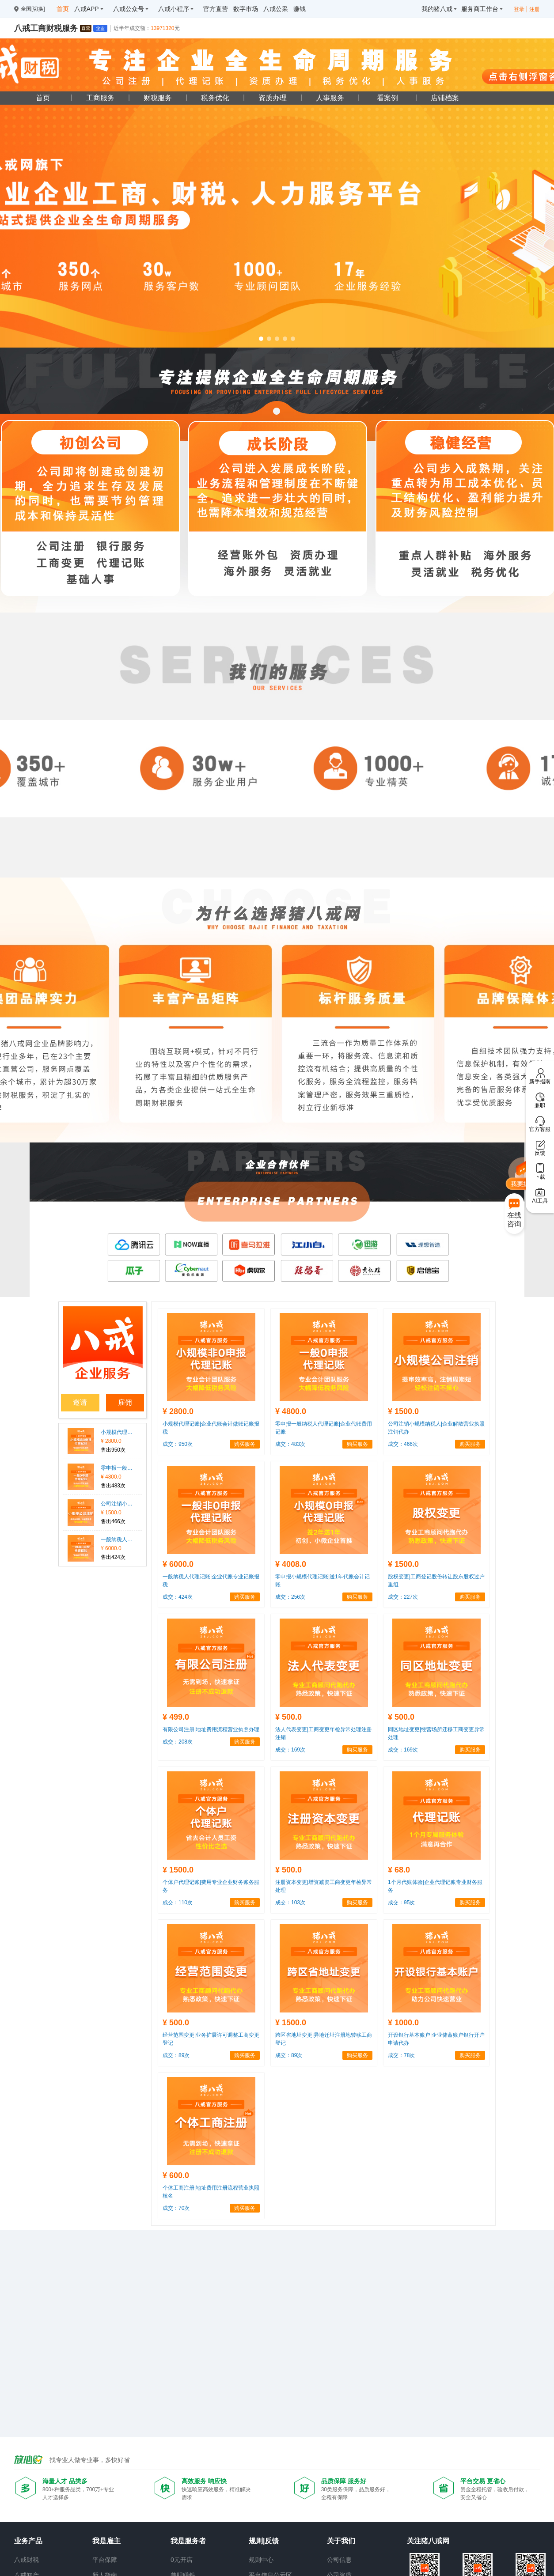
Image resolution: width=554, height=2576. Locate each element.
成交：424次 (178, 1597)
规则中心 (261, 2559)
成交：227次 (403, 1597)
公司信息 (339, 2559)
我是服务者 (188, 2541)
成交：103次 (290, 1902)
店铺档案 (445, 98)
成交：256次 (290, 1597)
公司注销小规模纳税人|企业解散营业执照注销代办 (117, 1503)
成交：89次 (176, 2055)
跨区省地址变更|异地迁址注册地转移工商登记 (323, 2039)
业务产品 (28, 2541)
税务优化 (215, 98)
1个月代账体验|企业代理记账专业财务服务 (435, 1886)
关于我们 (341, 2541)
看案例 (387, 98)
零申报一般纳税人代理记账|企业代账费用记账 (117, 1468)
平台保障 (104, 2559)
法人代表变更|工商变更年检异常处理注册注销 (323, 1733)
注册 (534, 9)
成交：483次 (290, 1444)
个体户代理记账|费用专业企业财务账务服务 (211, 1886)
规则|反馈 (264, 2541)
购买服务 (244, 1444)
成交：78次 (401, 2055)
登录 (519, 9)
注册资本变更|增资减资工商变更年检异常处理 (323, 1886)
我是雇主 (106, 2541)
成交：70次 (176, 2208)
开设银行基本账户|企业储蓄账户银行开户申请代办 (436, 2039)
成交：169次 (290, 1750)
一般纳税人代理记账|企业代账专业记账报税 (117, 1539)
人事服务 (330, 98)
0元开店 (182, 2559)
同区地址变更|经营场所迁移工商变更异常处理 (436, 1733)
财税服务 (158, 98)
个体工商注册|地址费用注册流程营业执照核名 (211, 2192)
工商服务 (100, 98)
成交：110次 (178, 1902)
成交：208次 (178, 1742)
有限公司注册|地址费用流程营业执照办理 (211, 1729)
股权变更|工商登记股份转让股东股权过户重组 (436, 1581)
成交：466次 (403, 1444)
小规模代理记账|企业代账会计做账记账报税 (117, 1432)
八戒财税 (26, 2559)
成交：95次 (401, 1902)
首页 (43, 98)
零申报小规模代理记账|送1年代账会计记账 (322, 1581)
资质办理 (272, 98)
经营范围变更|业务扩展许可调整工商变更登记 (211, 2039)
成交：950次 (178, 1444)
